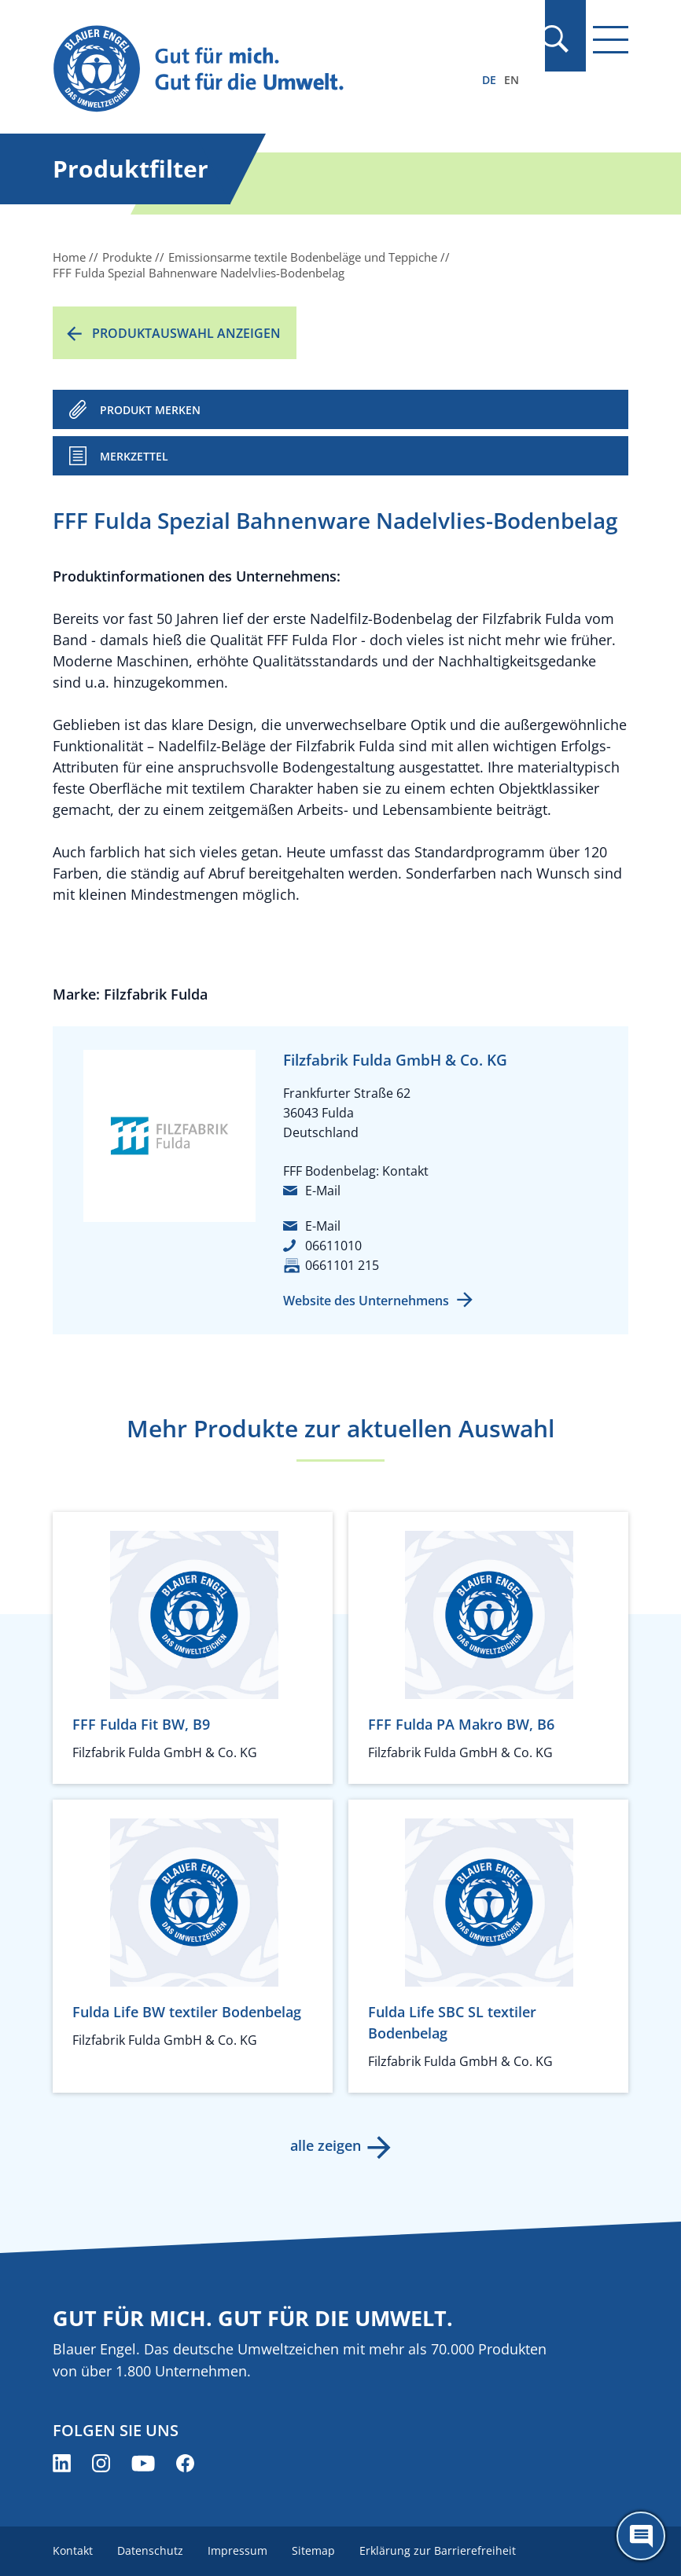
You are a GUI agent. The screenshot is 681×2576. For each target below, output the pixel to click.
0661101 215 (342, 1265)
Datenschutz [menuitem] (151, 2550)
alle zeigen (324, 2145)
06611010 (333, 1245)
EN (511, 79)
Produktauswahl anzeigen (186, 333)
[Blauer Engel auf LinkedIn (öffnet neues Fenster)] (62, 2463)
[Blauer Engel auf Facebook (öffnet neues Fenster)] (185, 2463)
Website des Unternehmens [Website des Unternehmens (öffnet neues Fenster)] (366, 1300)
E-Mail (322, 1190)
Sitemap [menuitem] (315, 2550)
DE (489, 79)
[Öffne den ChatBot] (641, 2536)
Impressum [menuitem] (239, 2550)
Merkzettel (134, 456)
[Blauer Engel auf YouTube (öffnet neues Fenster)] (143, 2463)
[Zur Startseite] (254, 69)
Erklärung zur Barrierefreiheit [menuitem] (441, 2550)
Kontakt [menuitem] (73, 2550)
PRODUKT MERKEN (150, 409)
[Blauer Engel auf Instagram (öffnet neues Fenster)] (101, 2463)
